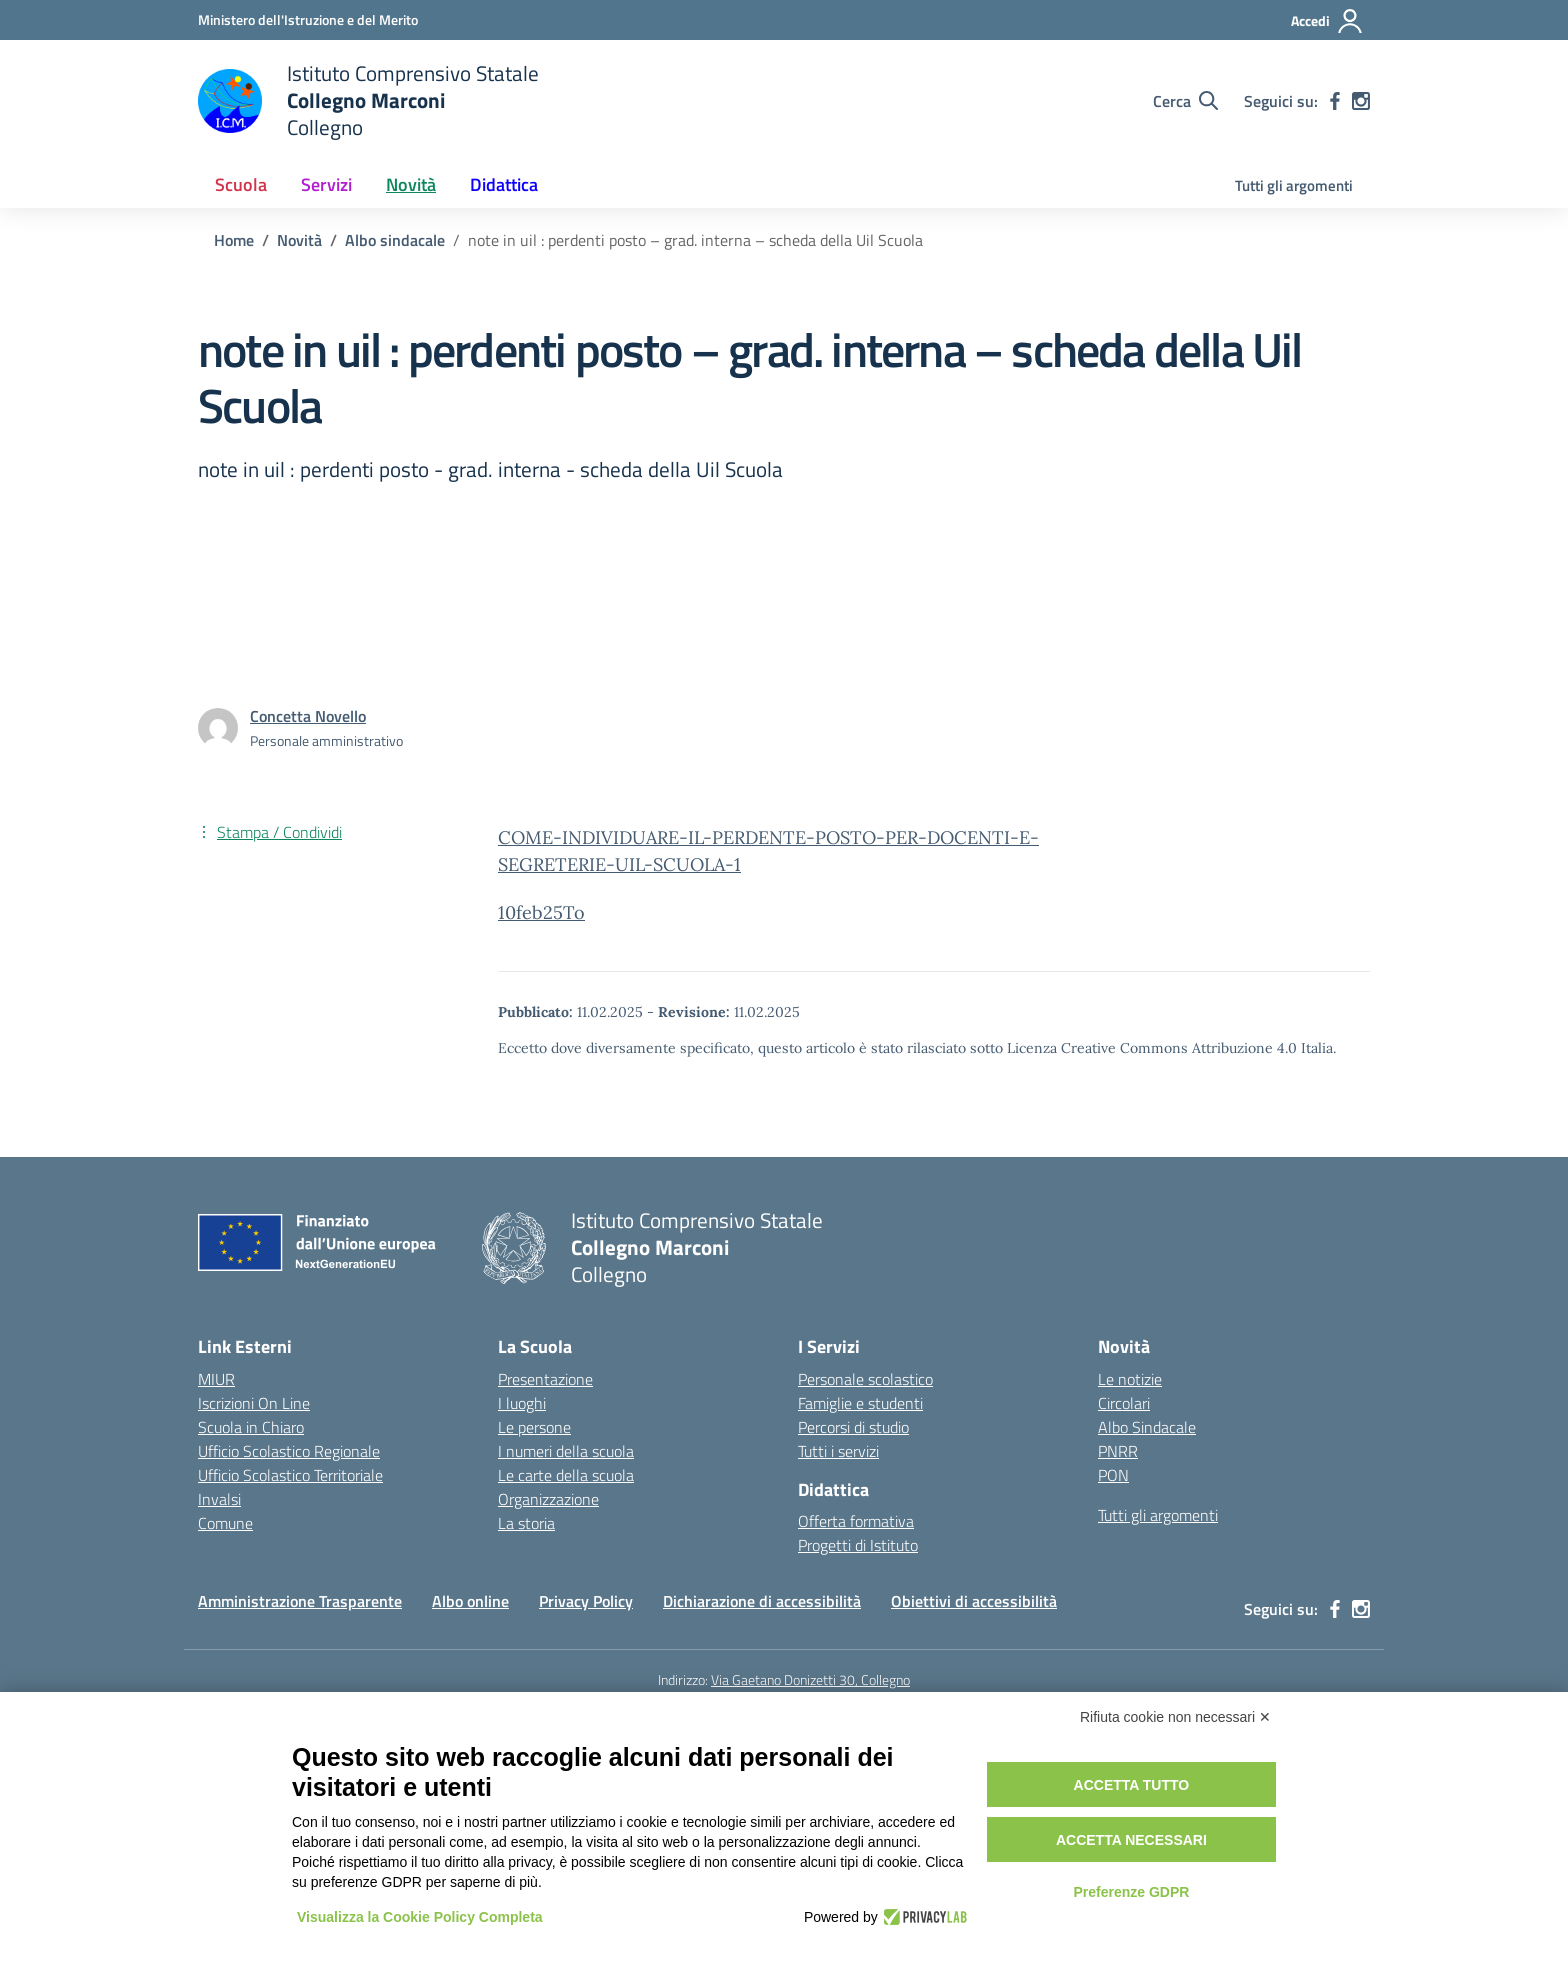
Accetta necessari (1131, 1840)
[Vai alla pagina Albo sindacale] (395, 240)
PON (1113, 1475)
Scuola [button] (241, 184)
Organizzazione (548, 1499)
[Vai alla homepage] (368, 100)
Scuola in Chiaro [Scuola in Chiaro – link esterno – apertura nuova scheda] (251, 1427)
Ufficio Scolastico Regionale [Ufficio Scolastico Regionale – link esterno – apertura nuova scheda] (289, 1451)
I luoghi (522, 1403)
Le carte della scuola (566, 1475)
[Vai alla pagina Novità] (299, 240)
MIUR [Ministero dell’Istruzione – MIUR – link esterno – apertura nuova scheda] (216, 1379)
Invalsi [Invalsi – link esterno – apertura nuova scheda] (219, 1499)
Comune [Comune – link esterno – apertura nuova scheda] (225, 1523)
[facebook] (1335, 101)
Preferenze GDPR (1131, 1892)
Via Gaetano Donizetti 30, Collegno (810, 1679)
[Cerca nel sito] (1185, 101)
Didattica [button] (504, 184)
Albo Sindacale (1147, 1427)
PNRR (1118, 1451)
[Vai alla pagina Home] (234, 240)
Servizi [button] (326, 184)
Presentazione (545, 1379)
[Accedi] (1327, 21)
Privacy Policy (586, 1601)
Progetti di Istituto (858, 1545)
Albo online (470, 1601)
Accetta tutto (1132, 1785)
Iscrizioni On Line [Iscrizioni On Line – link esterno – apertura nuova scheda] (254, 1403)
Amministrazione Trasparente (300, 1601)
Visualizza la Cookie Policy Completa (420, 1917)
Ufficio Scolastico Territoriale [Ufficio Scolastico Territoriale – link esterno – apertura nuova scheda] (290, 1475)
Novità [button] (411, 184)
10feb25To (541, 912)
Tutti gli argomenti (1294, 185)
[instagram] (1361, 101)
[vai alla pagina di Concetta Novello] (308, 716)
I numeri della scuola (566, 1451)
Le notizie (1130, 1379)
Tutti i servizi (838, 1451)
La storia (526, 1523)
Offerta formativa (856, 1521)
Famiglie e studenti (860, 1403)
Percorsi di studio (853, 1427)
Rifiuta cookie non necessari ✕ (1175, 1717)
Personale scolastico (865, 1379)
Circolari (1124, 1403)
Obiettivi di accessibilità (974, 1601)
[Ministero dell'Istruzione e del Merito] (308, 19)
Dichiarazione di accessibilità (762, 1601)
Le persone (534, 1427)
